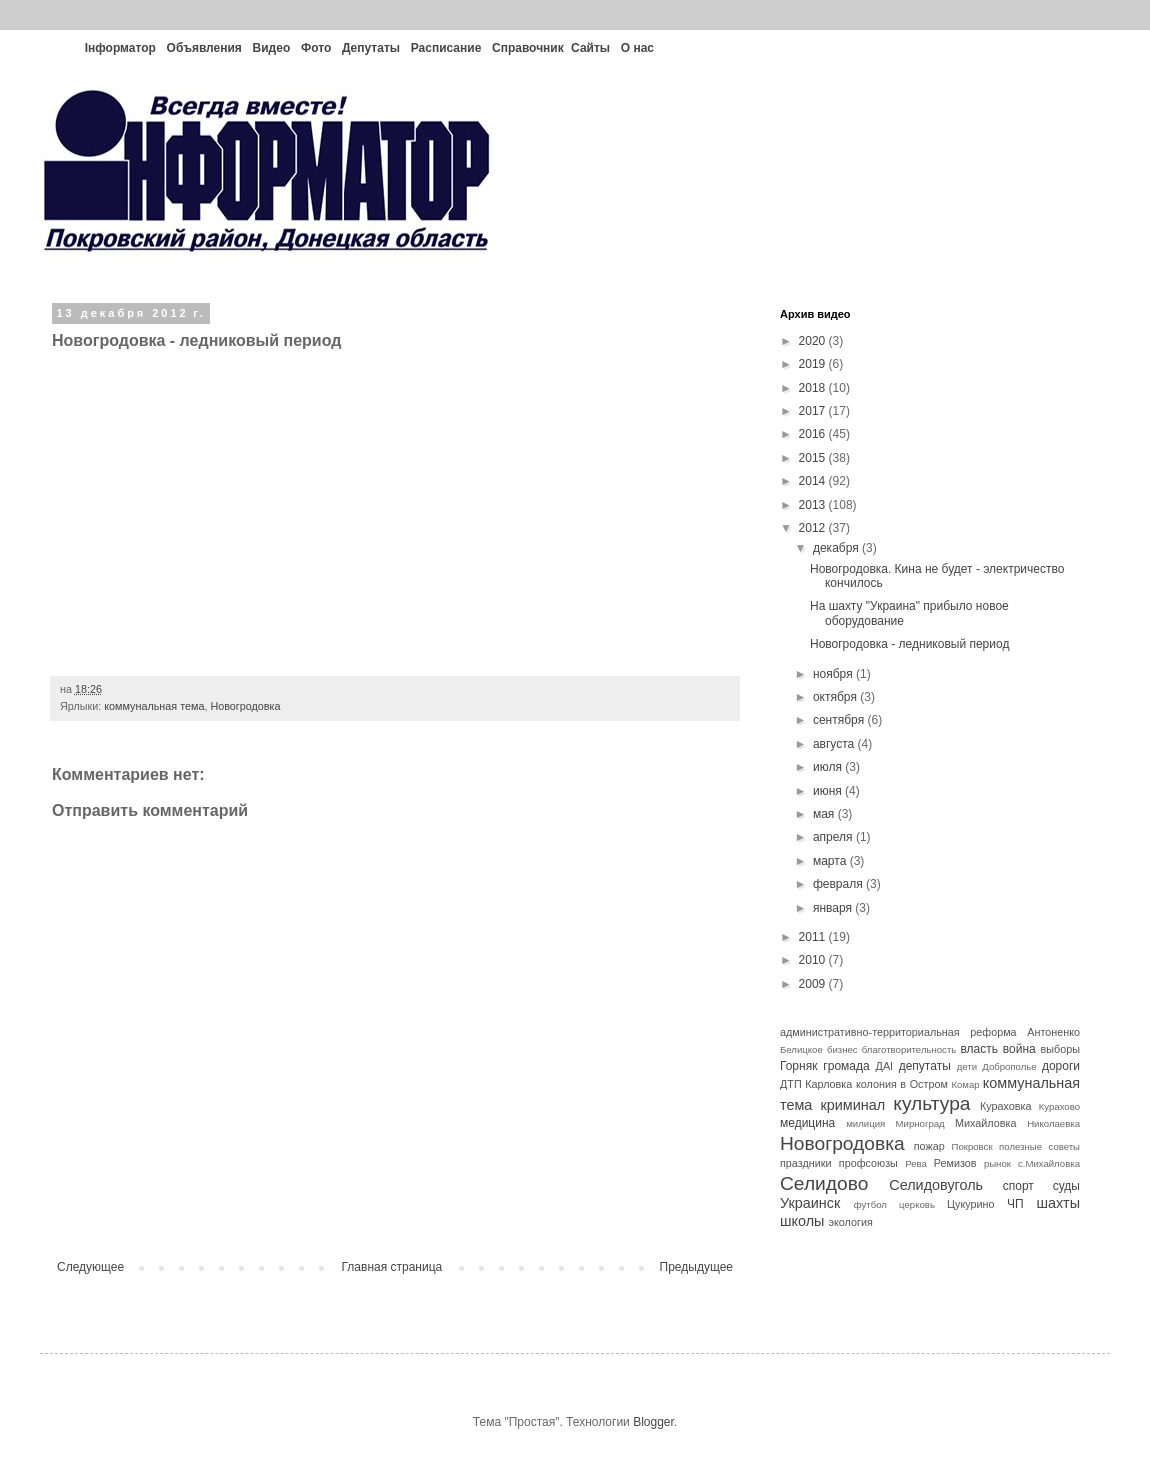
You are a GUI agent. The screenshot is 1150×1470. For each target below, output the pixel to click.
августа (835, 744)
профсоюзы (868, 1163)
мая (825, 814)
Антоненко (1053, 1032)
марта (831, 861)
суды (1066, 1186)
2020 (814, 341)
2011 (814, 937)
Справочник (528, 48)
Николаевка (1053, 1123)
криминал (853, 1105)
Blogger (653, 1422)
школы (802, 1221)
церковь (917, 1204)
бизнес (842, 1049)
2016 (814, 434)
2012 (814, 528)
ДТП (791, 1084)
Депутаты (371, 48)
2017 (814, 411)
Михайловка (985, 1123)
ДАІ (885, 1066)
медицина (807, 1123)
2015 (814, 458)
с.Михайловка (1049, 1163)
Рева (916, 1163)
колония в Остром (902, 1084)
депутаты (925, 1066)
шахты (1058, 1203)
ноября (834, 674)
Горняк (798, 1066)
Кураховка (1006, 1106)
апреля (834, 837)
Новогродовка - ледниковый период (909, 644)
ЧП (1015, 1204)
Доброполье (1009, 1066)
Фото (316, 48)
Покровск (972, 1146)
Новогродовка (245, 706)
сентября (840, 720)
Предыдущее (696, 1267)
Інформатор (120, 48)
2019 (814, 364)
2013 (814, 505)
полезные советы (1039, 1146)
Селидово (824, 1183)
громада (846, 1066)
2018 (814, 388)
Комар (965, 1084)
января (834, 908)
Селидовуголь (936, 1185)
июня (829, 791)
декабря (837, 548)
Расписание (446, 48)
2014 (814, 481)
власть (979, 1049)
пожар (929, 1146)
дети (967, 1066)
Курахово (1059, 1106)
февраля (839, 884)
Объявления (204, 48)
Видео (272, 48)
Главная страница (392, 1267)
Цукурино (971, 1204)
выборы (1060, 1049)
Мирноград (920, 1123)
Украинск (810, 1203)
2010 (814, 960)
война (1019, 1049)
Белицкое (801, 1049)
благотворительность (909, 1049)
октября (836, 697)
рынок (997, 1163)
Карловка (828, 1084)
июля (829, 767)
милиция (865, 1123)
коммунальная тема (154, 706)
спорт (1018, 1186)
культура (931, 1103)
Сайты (590, 48)
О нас (637, 48)
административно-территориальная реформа (898, 1032)
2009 (814, 984)
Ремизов (955, 1163)
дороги (1061, 1066)
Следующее (90, 1267)
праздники (806, 1163)
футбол (870, 1204)
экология (850, 1222)
